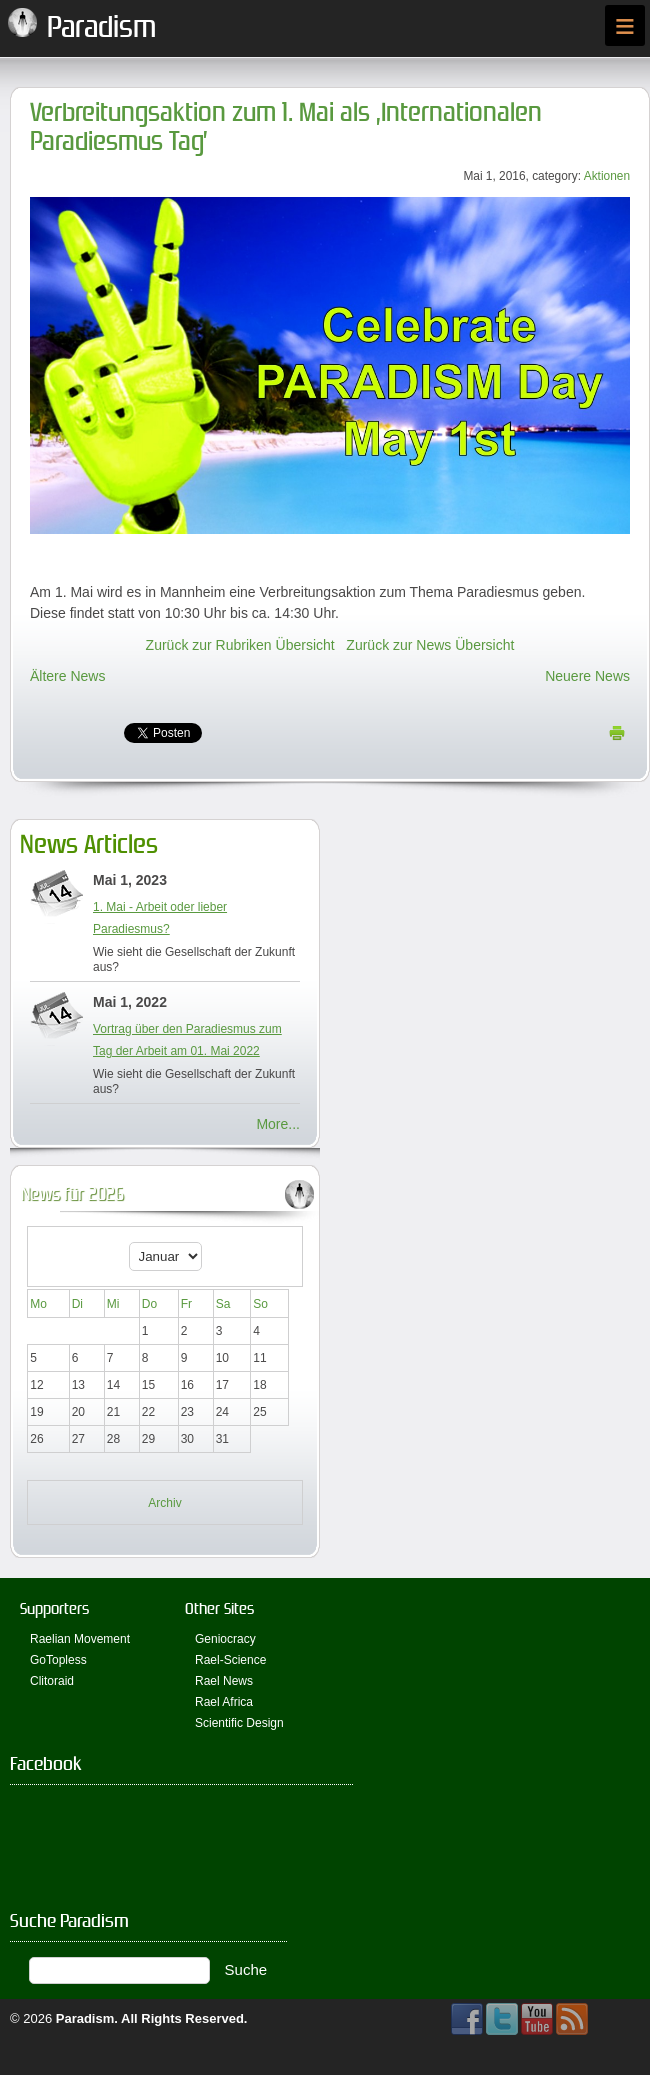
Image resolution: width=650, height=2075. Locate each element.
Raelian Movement (80, 1639)
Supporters (54, 1608)
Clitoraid (52, 1681)
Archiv (164, 1503)
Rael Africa (224, 1702)
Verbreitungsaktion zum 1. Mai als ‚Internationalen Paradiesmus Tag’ (286, 127)
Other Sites (219, 1608)
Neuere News (587, 676)
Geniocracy (225, 1639)
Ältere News (67, 676)
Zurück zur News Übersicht (430, 645)
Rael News (224, 1681)
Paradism (85, 2018)
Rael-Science (230, 1660)
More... (278, 1124)
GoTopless (58, 1660)
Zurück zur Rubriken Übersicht (240, 645)
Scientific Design (239, 1723)
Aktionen (607, 176)
